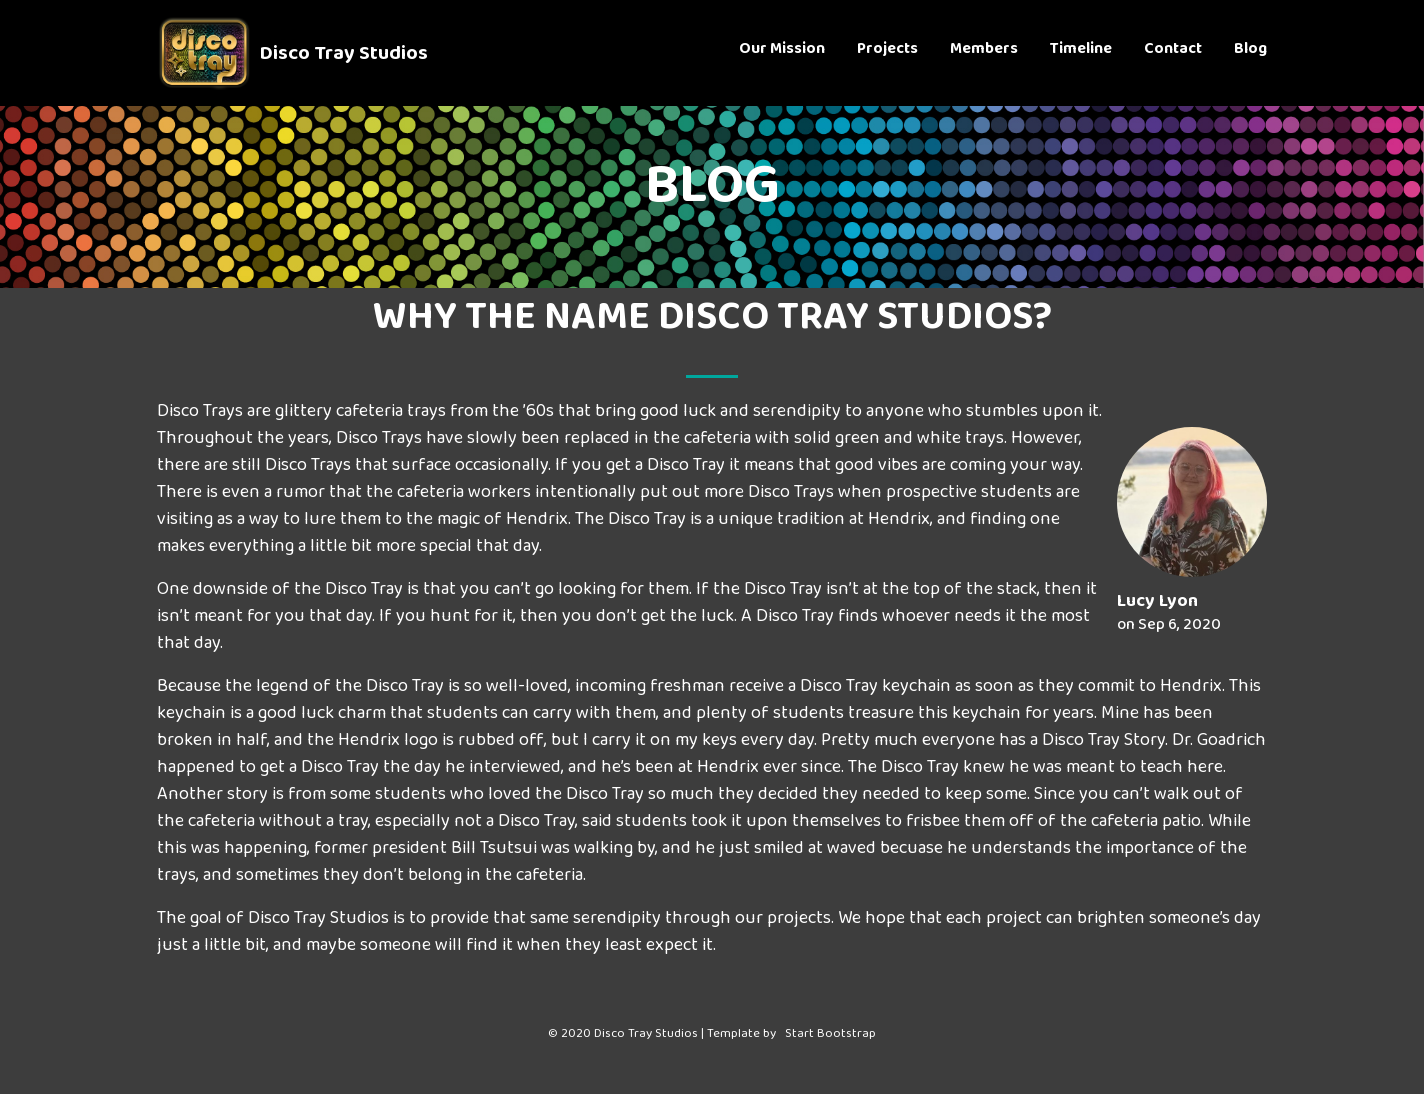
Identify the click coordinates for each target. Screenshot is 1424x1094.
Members (984, 53)
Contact (1173, 53)
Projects (887, 53)
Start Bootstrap (830, 1036)
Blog (1250, 53)
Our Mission (782, 53)
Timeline (1081, 53)
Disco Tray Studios (344, 56)
